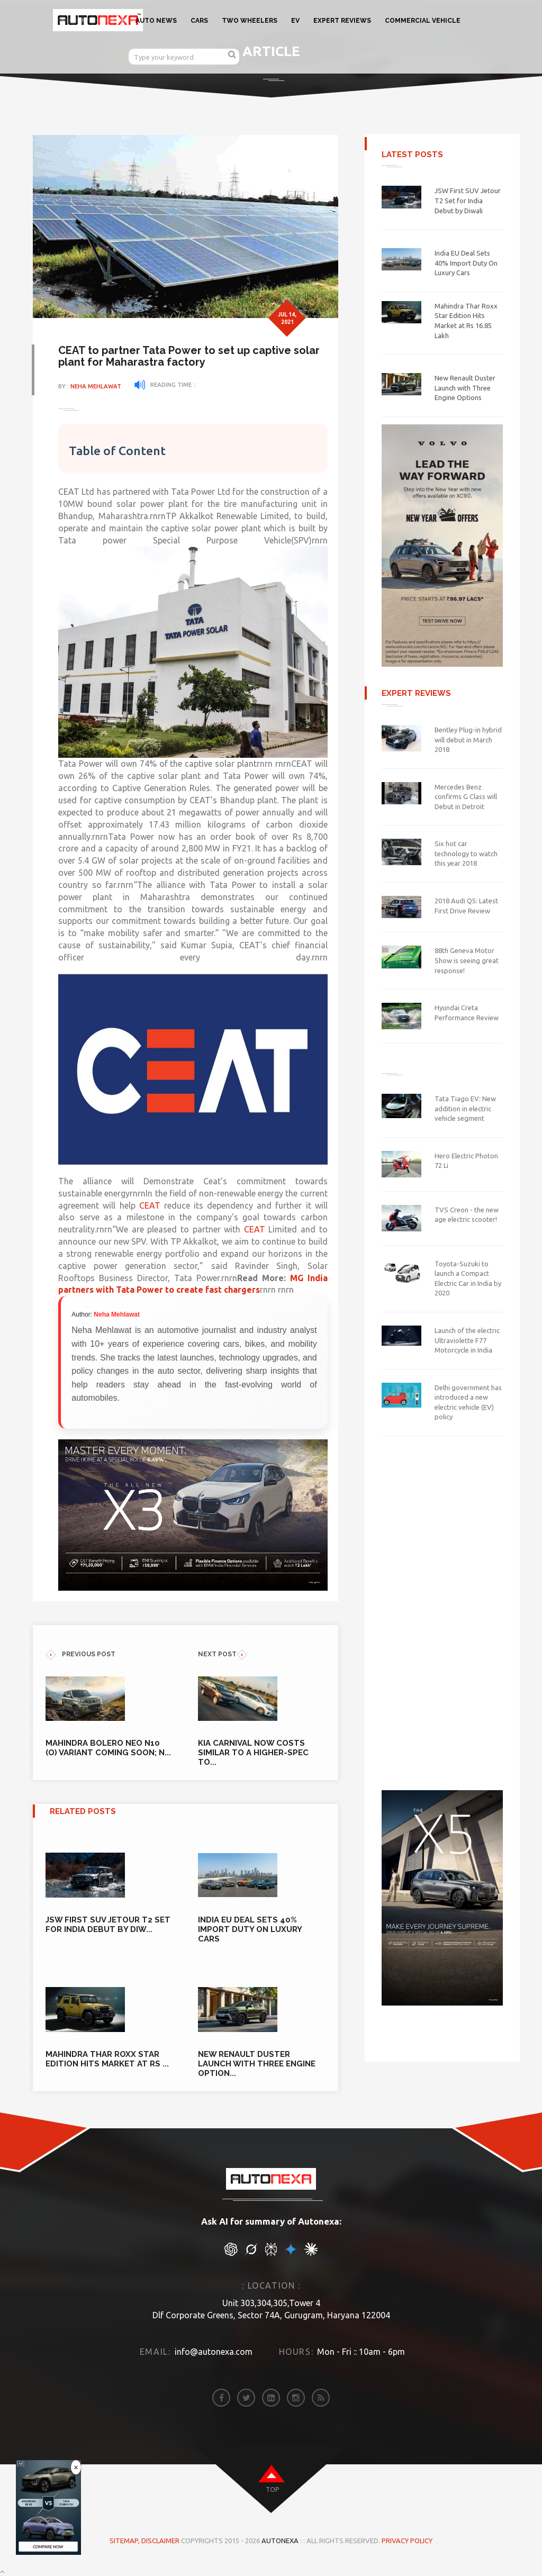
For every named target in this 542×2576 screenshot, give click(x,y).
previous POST (80, 1653)
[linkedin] (271, 2397)
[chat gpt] (231, 2252)
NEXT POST (222, 1653)
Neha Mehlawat (96, 386)
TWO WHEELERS (249, 20)
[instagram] (296, 2397)
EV (295, 20)
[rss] (321, 2397)
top (272, 2489)
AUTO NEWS (156, 20)
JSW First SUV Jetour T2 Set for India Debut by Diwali (468, 200)
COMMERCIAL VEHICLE (422, 20)
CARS (199, 20)
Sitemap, (125, 2540)
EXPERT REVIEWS (342, 20)
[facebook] (221, 2397)
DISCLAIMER (161, 2540)
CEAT (175, 1205)
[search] (232, 54)
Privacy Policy (407, 2540)
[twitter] (246, 2397)
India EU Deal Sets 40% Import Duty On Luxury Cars (466, 262)
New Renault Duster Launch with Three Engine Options (465, 387)
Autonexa (280, 2540)
